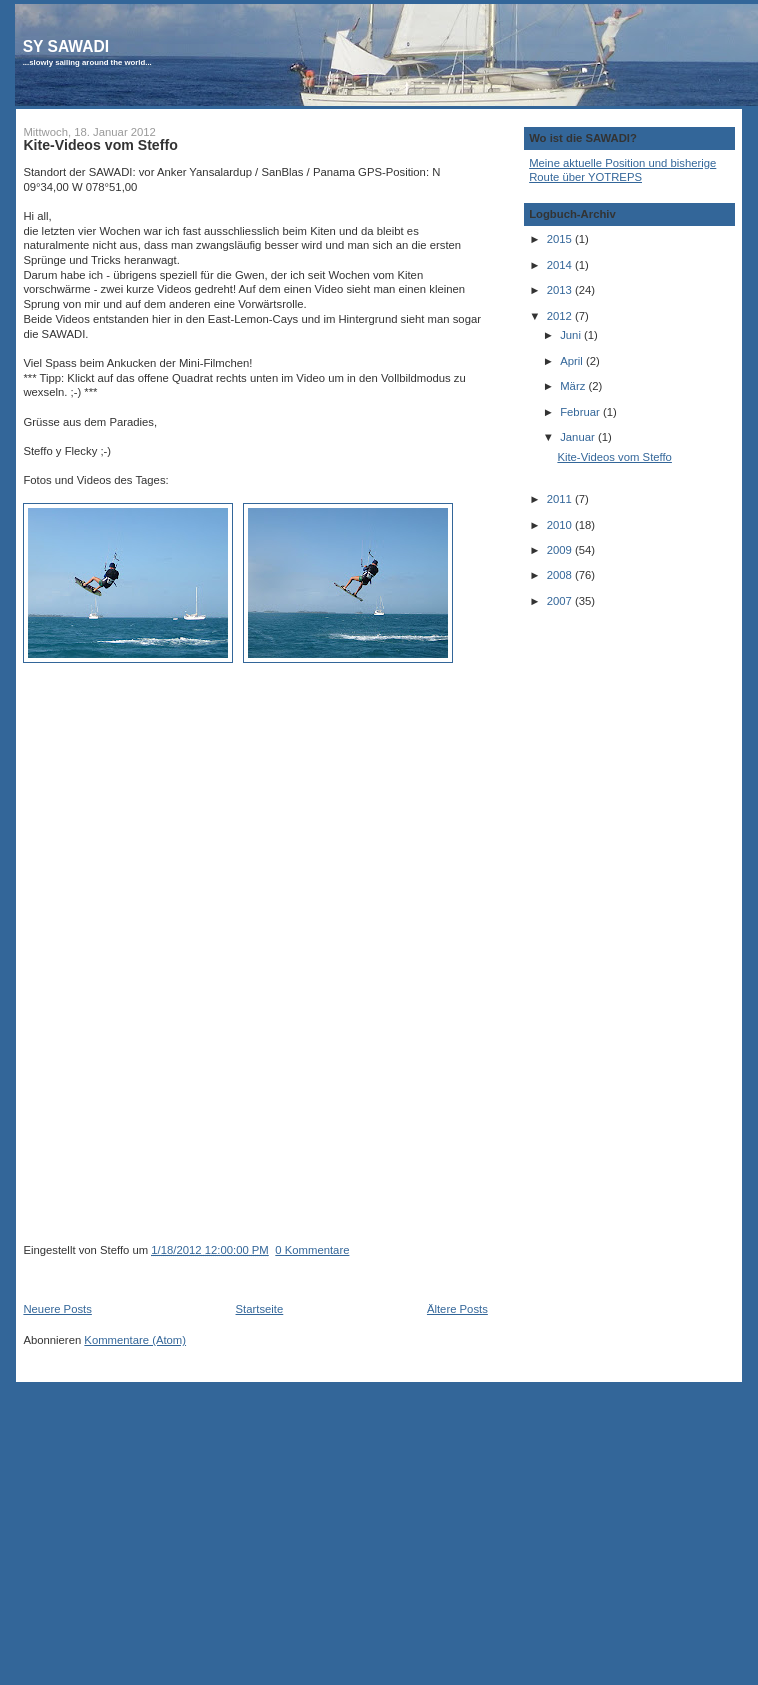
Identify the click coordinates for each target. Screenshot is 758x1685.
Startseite (260, 1309)
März (574, 386)
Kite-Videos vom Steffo (100, 145)
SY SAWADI (66, 46)
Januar (579, 437)
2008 (561, 575)
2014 (561, 265)
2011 (561, 499)
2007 (561, 601)
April (573, 361)
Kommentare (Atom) (135, 1340)
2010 (561, 525)
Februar (581, 412)
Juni (572, 335)
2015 (561, 239)
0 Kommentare (312, 1250)
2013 (561, 290)
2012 (561, 316)
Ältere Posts (457, 1309)
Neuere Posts (57, 1309)
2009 (561, 550)
